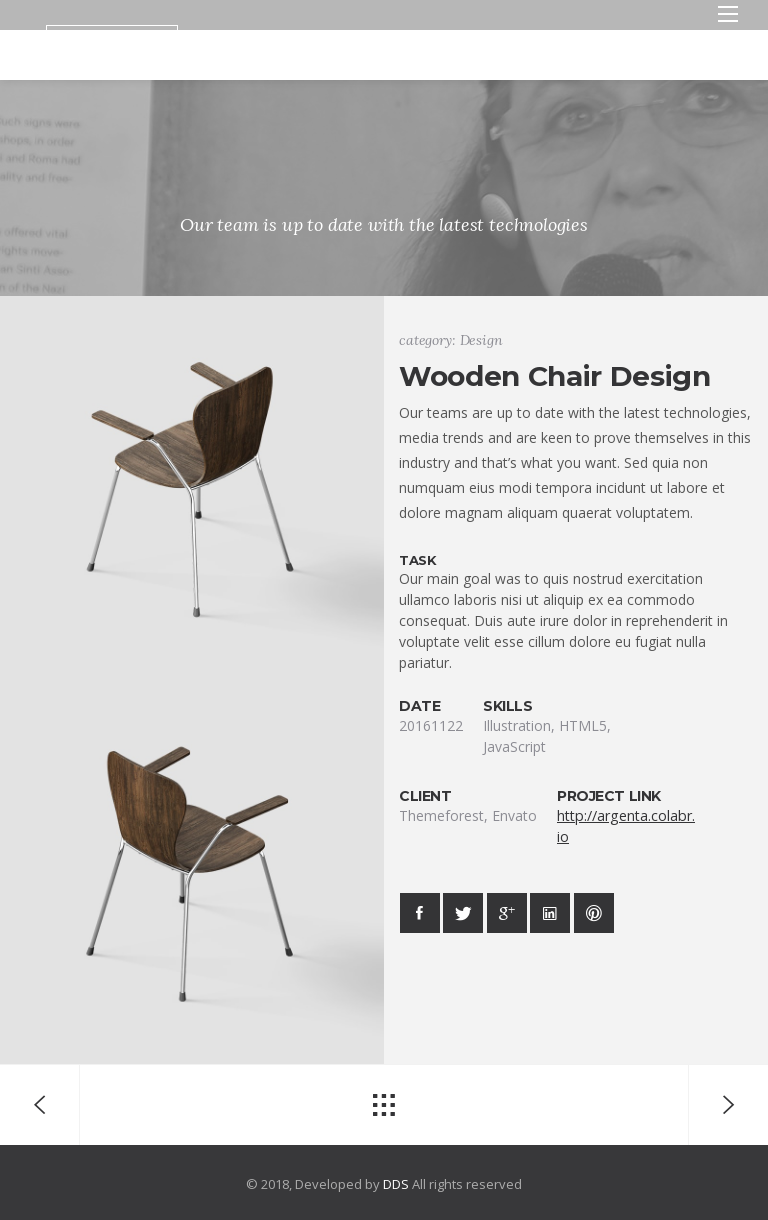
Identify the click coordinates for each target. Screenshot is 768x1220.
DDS (396, 1184)
